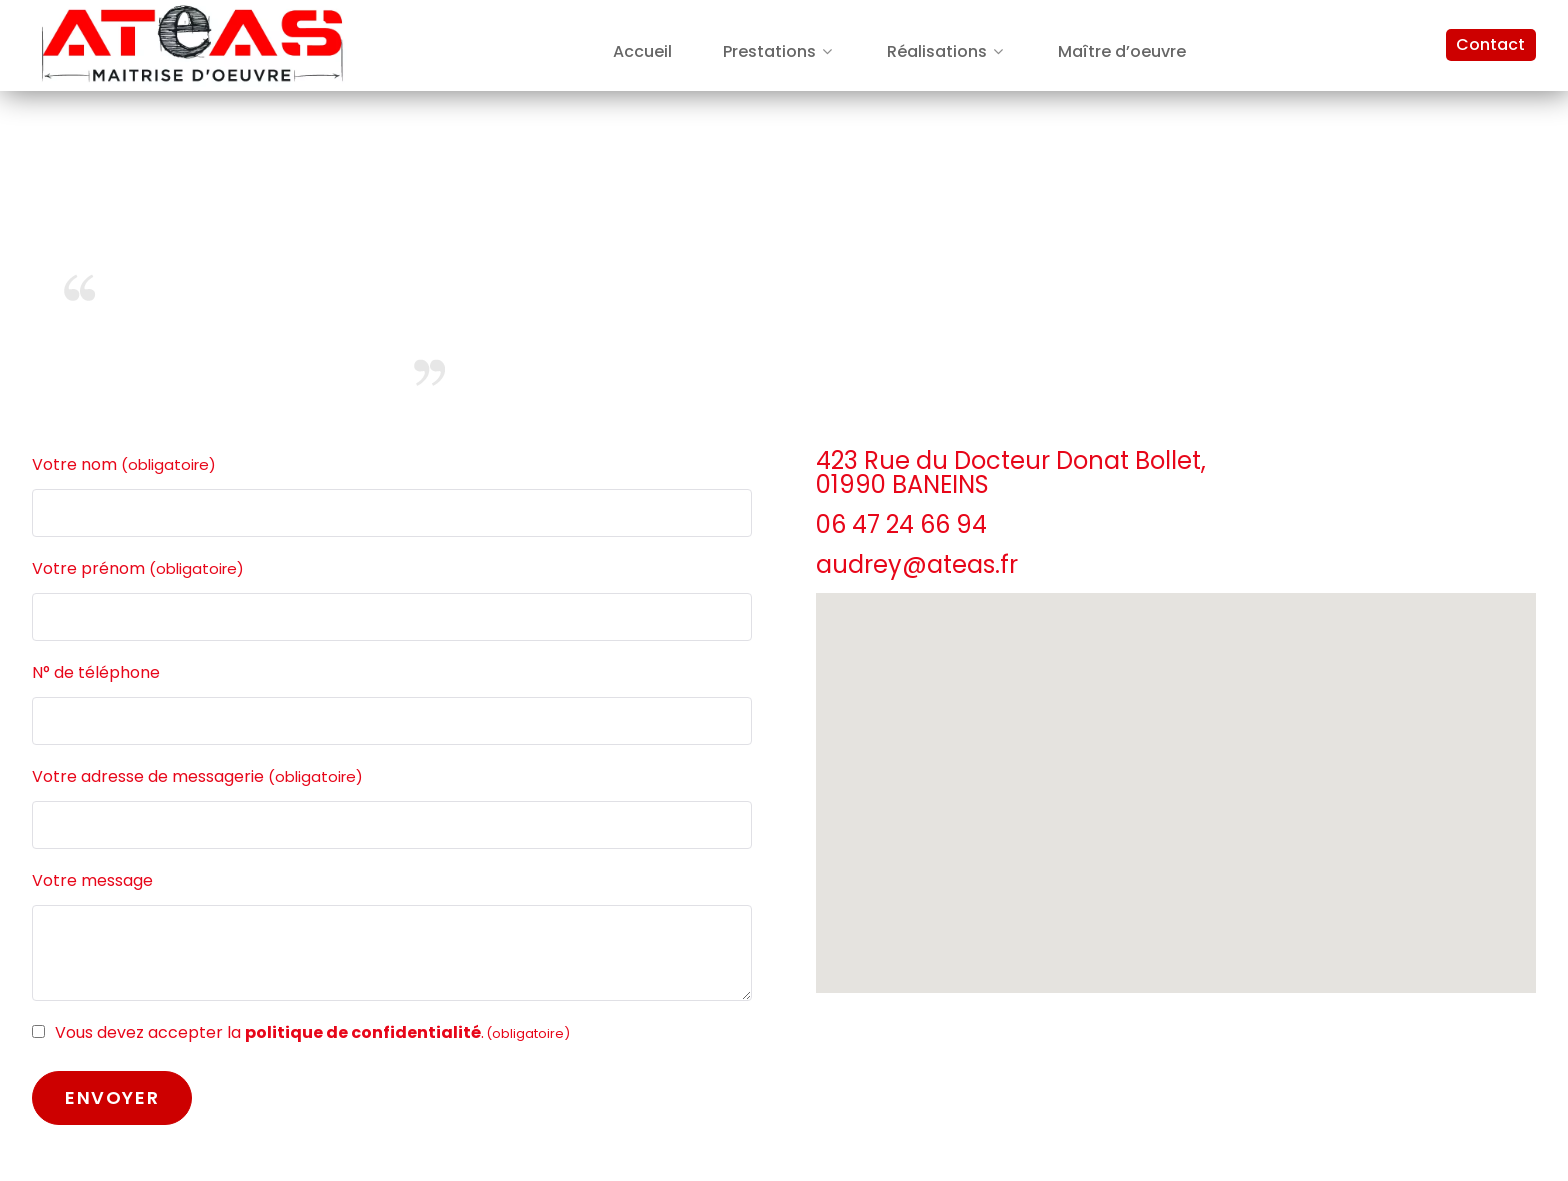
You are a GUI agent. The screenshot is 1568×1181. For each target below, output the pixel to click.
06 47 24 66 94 (901, 524)
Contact (1490, 44)
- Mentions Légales (1459, 396)
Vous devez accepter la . (312, 1032)
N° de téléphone (96, 672)
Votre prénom (138, 569)
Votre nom (124, 465)
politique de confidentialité (363, 1032)
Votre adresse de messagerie (197, 777)
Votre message (92, 880)
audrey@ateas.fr (917, 564)
